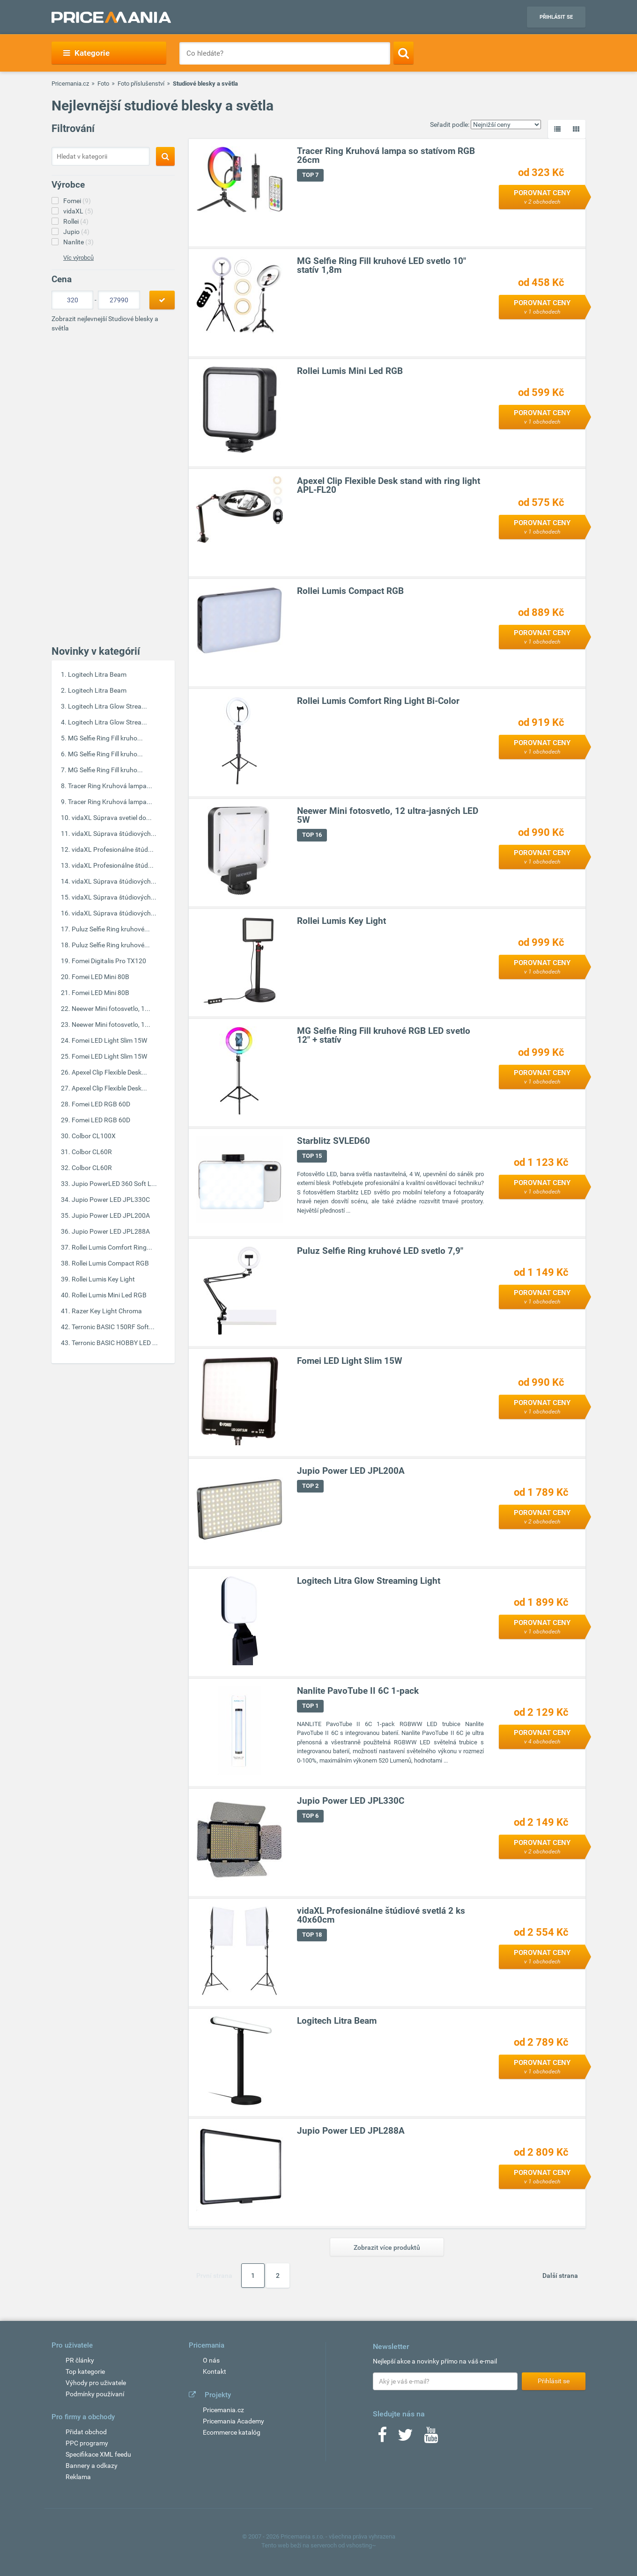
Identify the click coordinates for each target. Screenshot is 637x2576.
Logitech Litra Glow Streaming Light (368, 1581)
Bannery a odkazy (92, 2465)
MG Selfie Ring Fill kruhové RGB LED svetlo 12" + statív (383, 1036)
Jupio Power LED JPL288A (111, 1231)
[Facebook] (382, 2438)
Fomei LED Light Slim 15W (109, 1040)
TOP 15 (312, 1156)
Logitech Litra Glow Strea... (107, 706)
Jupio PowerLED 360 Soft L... (114, 1183)
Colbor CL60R (92, 1152)
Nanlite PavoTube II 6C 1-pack (358, 1691)
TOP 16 (312, 835)
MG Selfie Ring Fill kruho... (105, 738)
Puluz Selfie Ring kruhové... (111, 929)
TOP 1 (310, 1706)
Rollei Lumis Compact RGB (110, 1263)
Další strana (560, 2275)
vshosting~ (361, 2545)
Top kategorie (85, 2371)
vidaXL (78, 211)
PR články (80, 2360)
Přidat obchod (86, 2432)
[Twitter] (405, 2438)
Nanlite (78, 242)
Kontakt (214, 2371)
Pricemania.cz (70, 83)
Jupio (76, 231)
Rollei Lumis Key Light (103, 1279)
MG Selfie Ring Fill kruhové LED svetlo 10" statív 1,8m (381, 266)
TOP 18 (312, 1935)
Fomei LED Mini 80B (100, 977)
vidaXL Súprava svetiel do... (112, 817)
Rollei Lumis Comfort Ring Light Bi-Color (378, 701)
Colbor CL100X (94, 1136)
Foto (103, 83)
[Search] (403, 53)
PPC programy (87, 2443)
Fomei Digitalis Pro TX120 (109, 961)
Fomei (77, 201)
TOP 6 (310, 1816)
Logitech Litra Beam (97, 674)
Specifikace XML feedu (98, 2454)
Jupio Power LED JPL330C (111, 1199)
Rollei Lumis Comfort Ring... (112, 1247)
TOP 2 (310, 1486)
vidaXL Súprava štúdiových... (114, 833)
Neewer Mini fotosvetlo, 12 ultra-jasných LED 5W (387, 816)
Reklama (78, 2477)
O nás (211, 2360)
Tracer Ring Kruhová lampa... (110, 786)
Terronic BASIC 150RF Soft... (113, 1327)
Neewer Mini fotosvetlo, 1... (111, 1008)
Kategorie (86, 53)
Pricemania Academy (233, 2421)
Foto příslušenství (141, 83)
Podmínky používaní (95, 2394)
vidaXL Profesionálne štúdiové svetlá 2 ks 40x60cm (381, 1915)
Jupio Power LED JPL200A (111, 1215)
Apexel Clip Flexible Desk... (109, 1072)
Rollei (76, 221)
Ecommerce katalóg (231, 2432)
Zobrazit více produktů (387, 2247)
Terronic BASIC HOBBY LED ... (115, 1343)
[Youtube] (431, 2438)
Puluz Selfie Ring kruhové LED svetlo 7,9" (380, 1251)
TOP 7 (310, 175)
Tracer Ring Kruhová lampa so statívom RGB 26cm (386, 156)
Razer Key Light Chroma (107, 1311)
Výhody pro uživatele (96, 2382)
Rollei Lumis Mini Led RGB (109, 1295)
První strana (214, 2275)
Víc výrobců (78, 257)
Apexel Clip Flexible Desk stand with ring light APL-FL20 (388, 486)
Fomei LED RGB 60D (101, 1104)
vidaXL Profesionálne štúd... (113, 849)
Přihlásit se (556, 17)
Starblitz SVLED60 (333, 1141)
